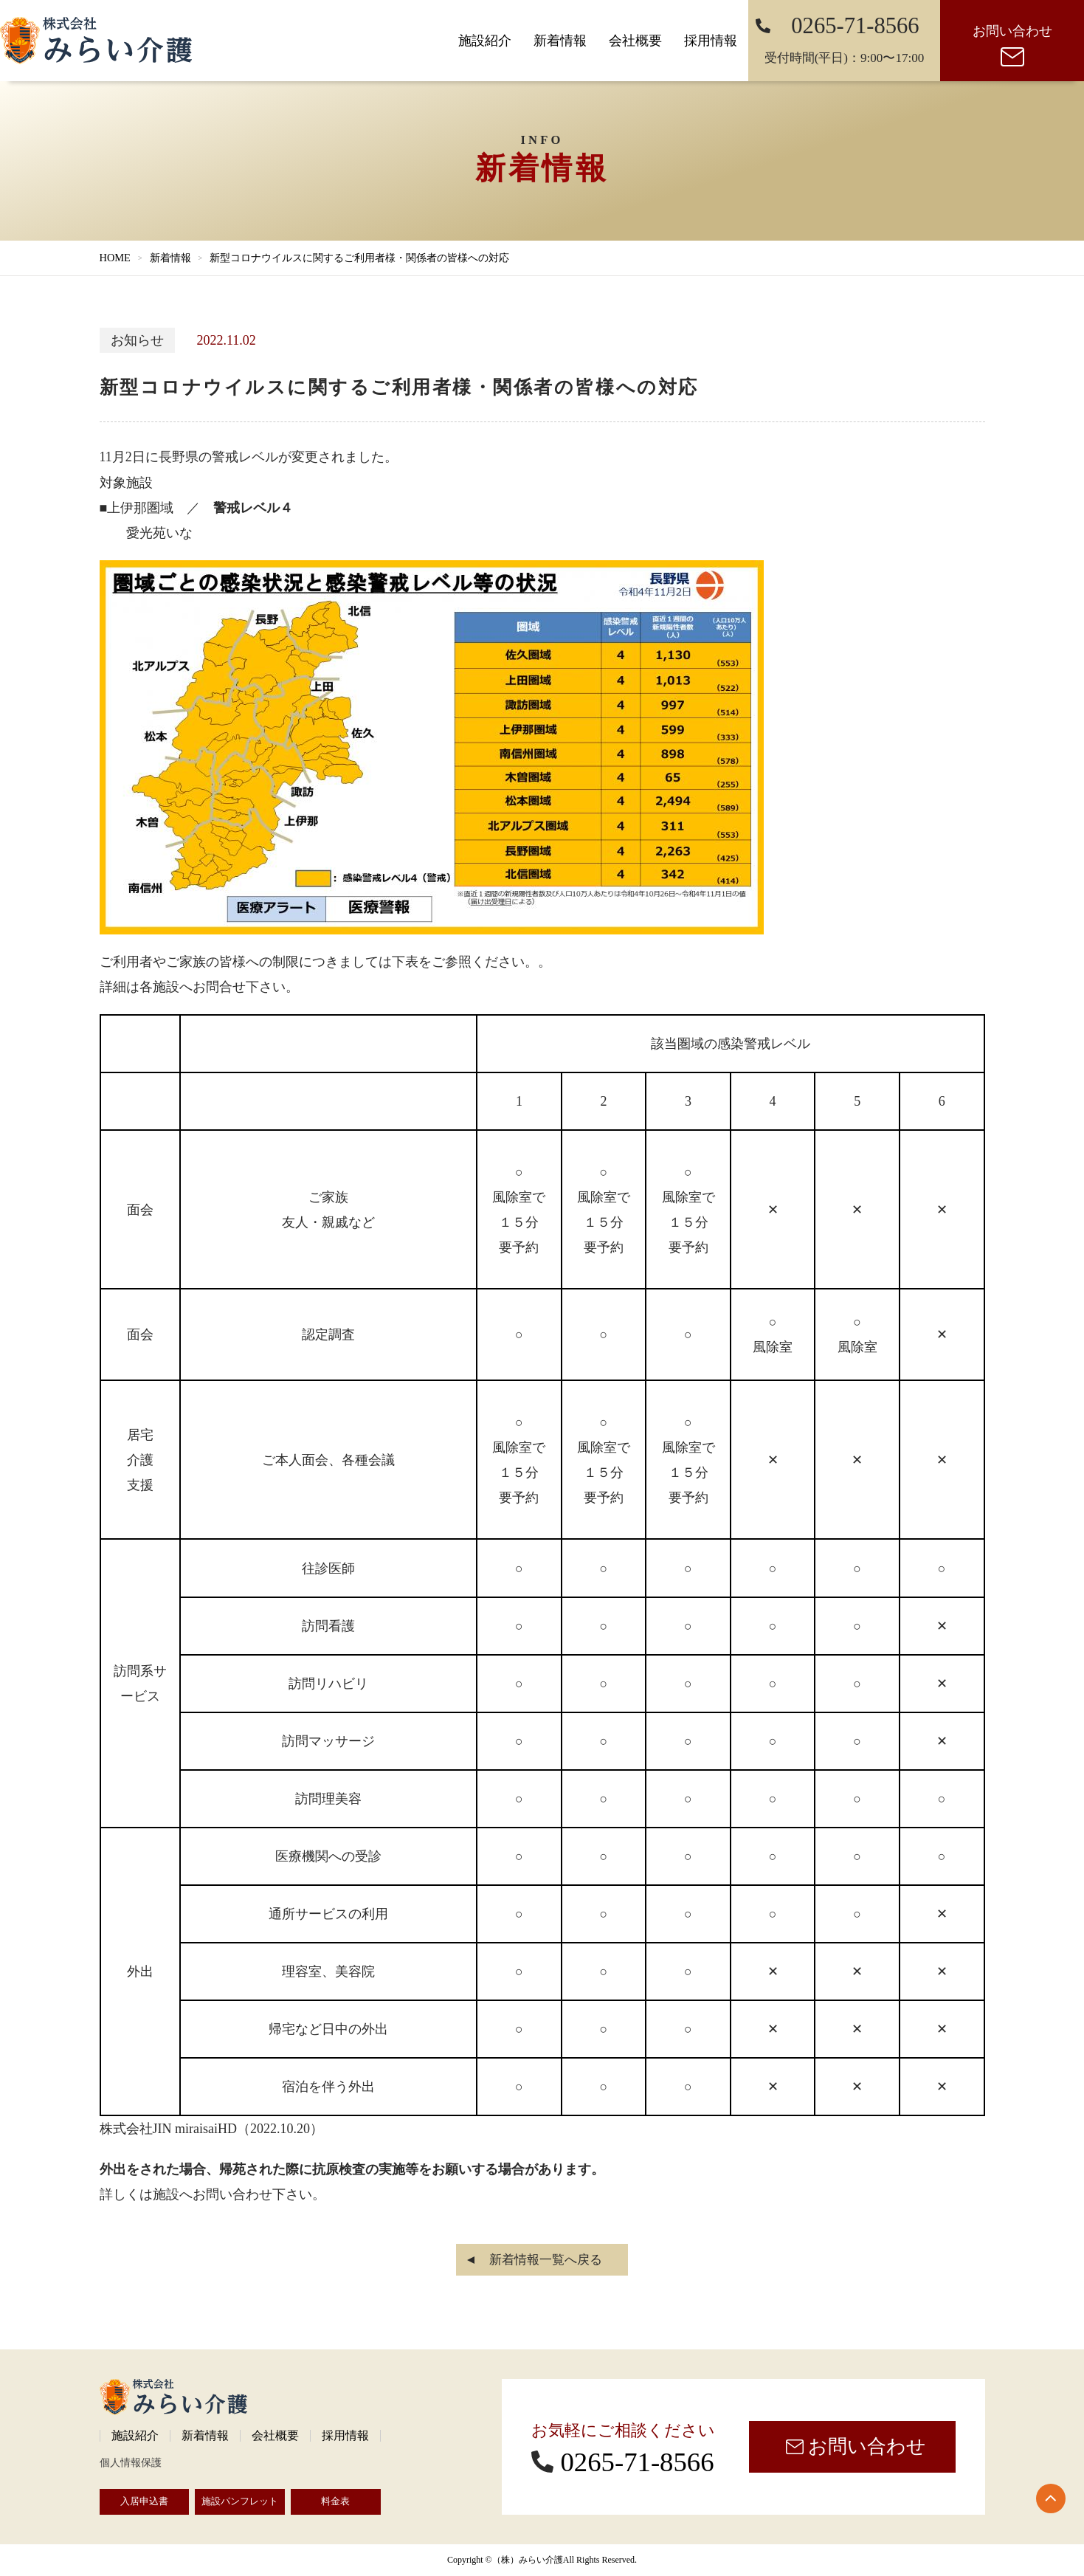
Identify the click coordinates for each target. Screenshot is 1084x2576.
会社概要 (635, 40)
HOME (115, 258)
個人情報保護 (131, 2462)
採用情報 (710, 40)
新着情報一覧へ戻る (545, 2260)
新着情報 (560, 40)
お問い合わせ (1012, 31)
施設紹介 (484, 40)
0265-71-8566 (637, 2462)
